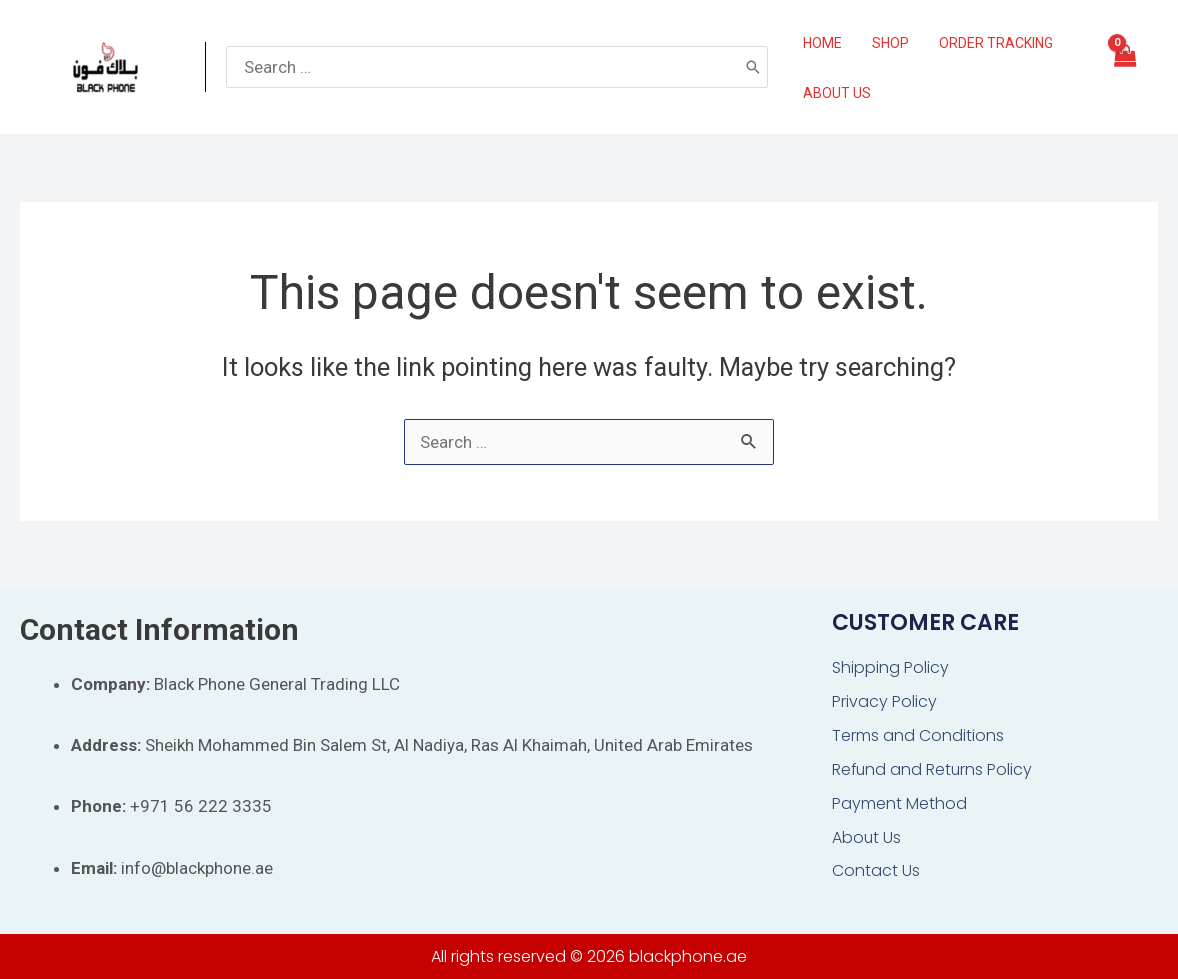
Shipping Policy (890, 667)
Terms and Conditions (918, 735)
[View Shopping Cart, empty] (1124, 67)
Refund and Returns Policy (933, 769)
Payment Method (899, 803)
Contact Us (876, 871)
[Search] (753, 67)
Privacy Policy (884, 701)
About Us (867, 837)
